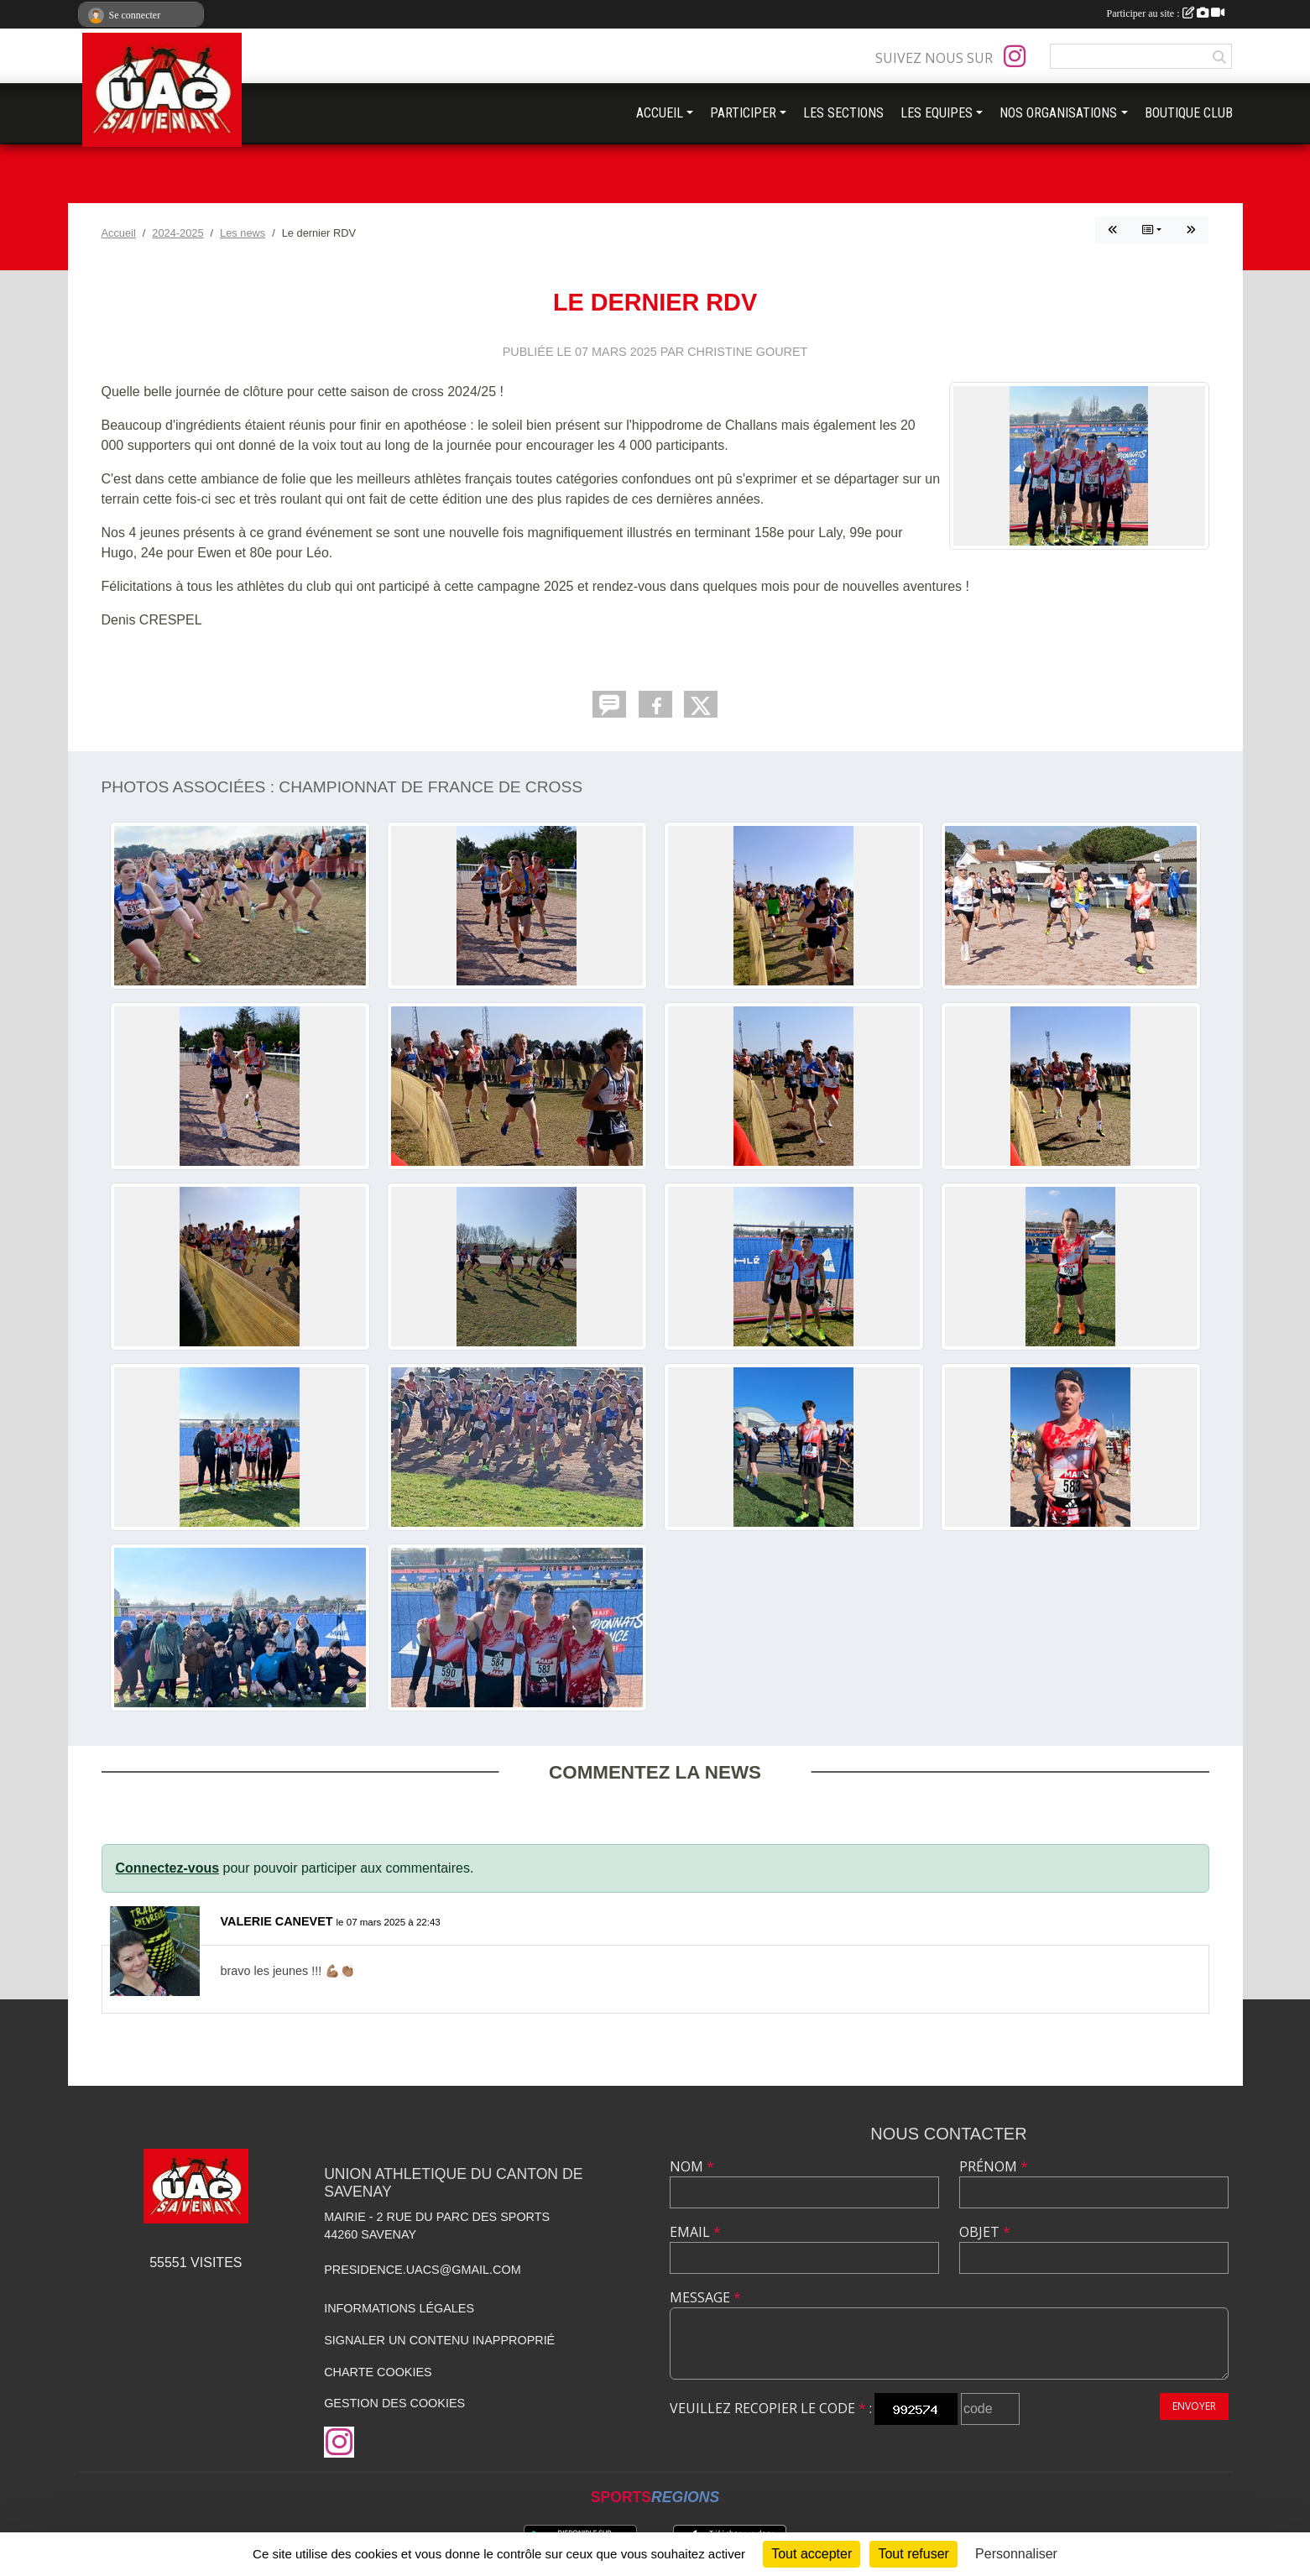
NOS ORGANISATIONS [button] (1058, 113)
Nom (692, 2166)
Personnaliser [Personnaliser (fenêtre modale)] (1016, 2554)
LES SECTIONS (843, 113)
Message (705, 2297)
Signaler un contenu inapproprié (439, 2340)
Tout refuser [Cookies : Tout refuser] (913, 2554)
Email (695, 2232)
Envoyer (1194, 2406)
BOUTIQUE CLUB (1189, 113)
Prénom (993, 2166)
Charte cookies (377, 2372)
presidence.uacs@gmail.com (422, 2269)
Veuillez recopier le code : (771, 2408)
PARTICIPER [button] (743, 113)
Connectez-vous (168, 1868)
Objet (984, 2232)
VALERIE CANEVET (277, 1921)
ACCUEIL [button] (659, 113)
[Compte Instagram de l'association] (1015, 56)
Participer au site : (1165, 13)
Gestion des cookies (394, 2403)
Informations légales (399, 2308)
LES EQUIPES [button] (936, 113)
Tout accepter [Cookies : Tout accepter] (811, 2554)
